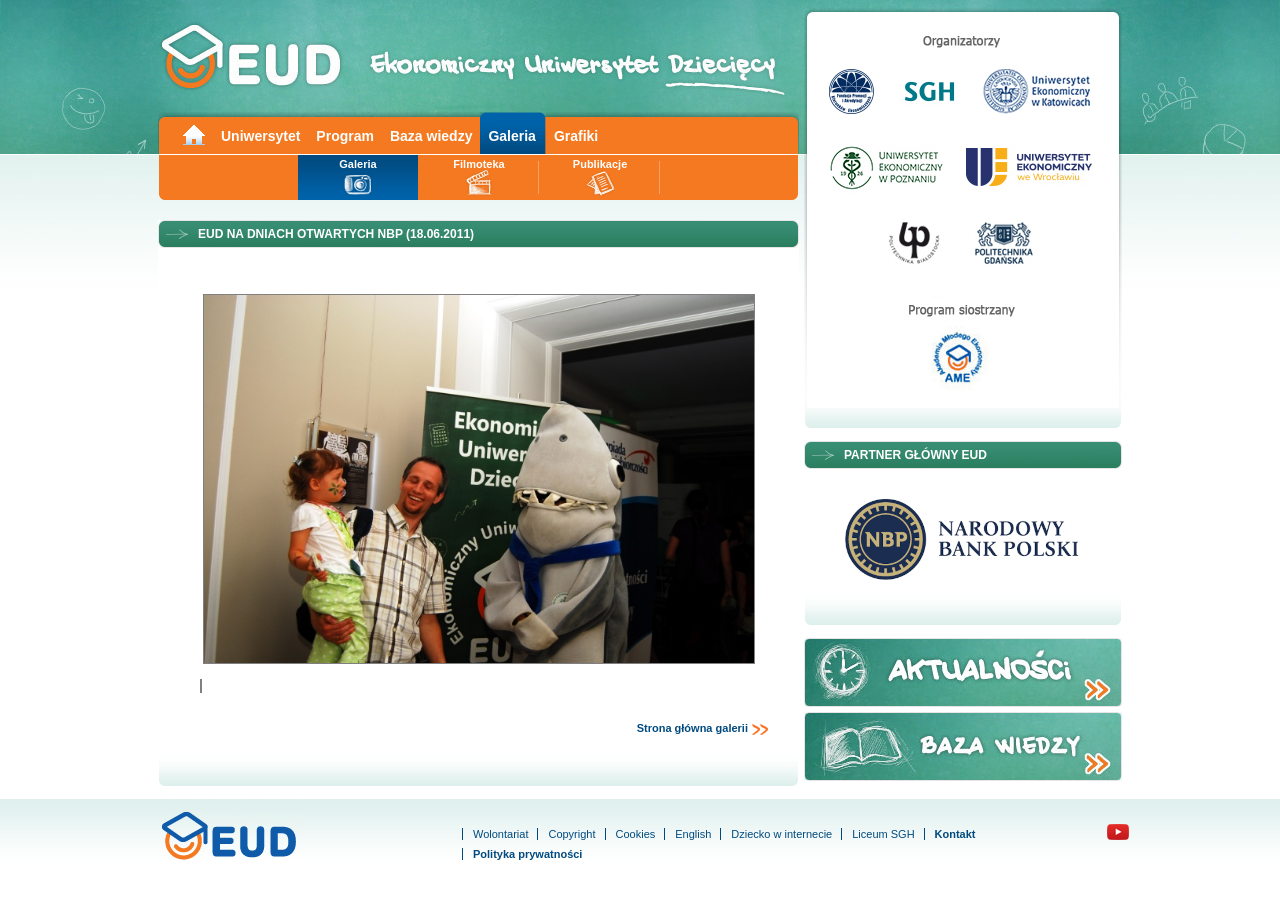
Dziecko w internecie (781, 834)
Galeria (511, 136)
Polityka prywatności (527, 854)
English (693, 834)
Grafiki (576, 136)
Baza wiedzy (431, 136)
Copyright (571, 834)
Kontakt (955, 834)
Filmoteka (478, 164)
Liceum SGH (883, 834)
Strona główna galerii (703, 729)
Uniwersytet (260, 136)
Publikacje (600, 164)
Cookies (636, 834)
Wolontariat (500, 834)
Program (345, 136)
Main (193, 133)
